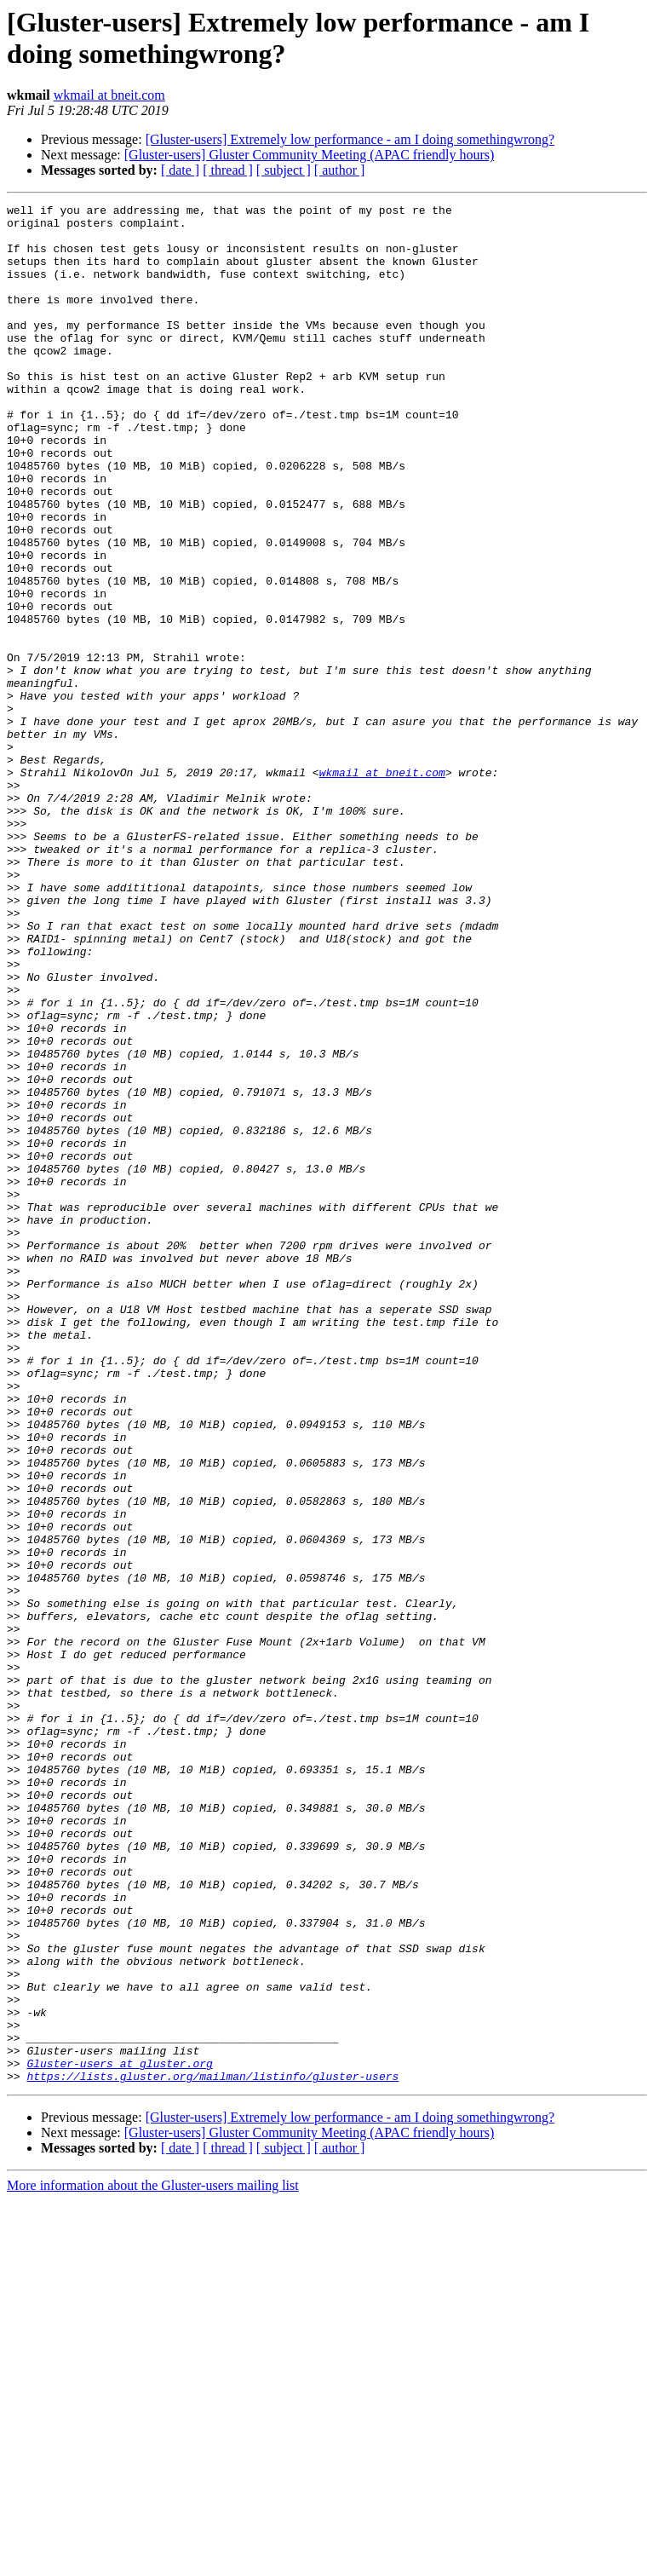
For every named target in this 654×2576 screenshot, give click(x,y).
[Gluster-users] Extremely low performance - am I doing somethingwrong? (350, 139)
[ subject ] (283, 170)
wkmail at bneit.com (109, 95)
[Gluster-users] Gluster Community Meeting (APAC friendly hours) (309, 154)
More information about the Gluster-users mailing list (153, 2561)
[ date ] (180, 170)
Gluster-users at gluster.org (119, 2436)
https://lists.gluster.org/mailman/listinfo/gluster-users (212, 2451)
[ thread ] (228, 170)
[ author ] (339, 170)
